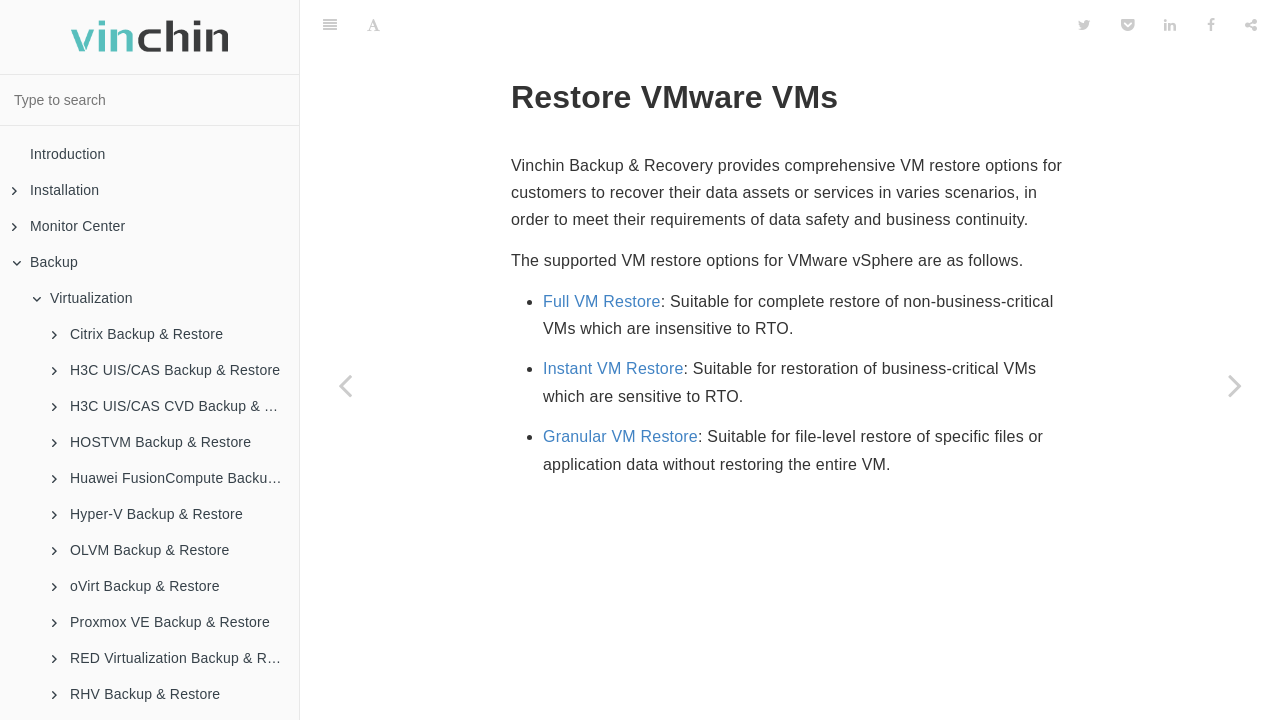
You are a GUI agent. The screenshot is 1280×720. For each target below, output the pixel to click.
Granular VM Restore (620, 436)
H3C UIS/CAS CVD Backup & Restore (175, 406)
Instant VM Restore (613, 368)
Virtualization (82, 298)
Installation (55, 190)
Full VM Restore (602, 301)
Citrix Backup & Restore (137, 334)
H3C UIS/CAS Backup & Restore (166, 370)
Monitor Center (68, 226)
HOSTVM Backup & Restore (151, 442)
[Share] (1251, 25)
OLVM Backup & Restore (141, 550)
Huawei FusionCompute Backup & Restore (175, 478)
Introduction (68, 154)
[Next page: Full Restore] (1235, 385)
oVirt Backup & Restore (136, 586)
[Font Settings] (373, 25)
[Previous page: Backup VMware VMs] (345, 385)
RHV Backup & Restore (136, 694)
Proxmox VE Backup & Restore (161, 622)
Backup (45, 262)
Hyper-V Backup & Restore (147, 514)
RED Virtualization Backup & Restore (175, 658)
